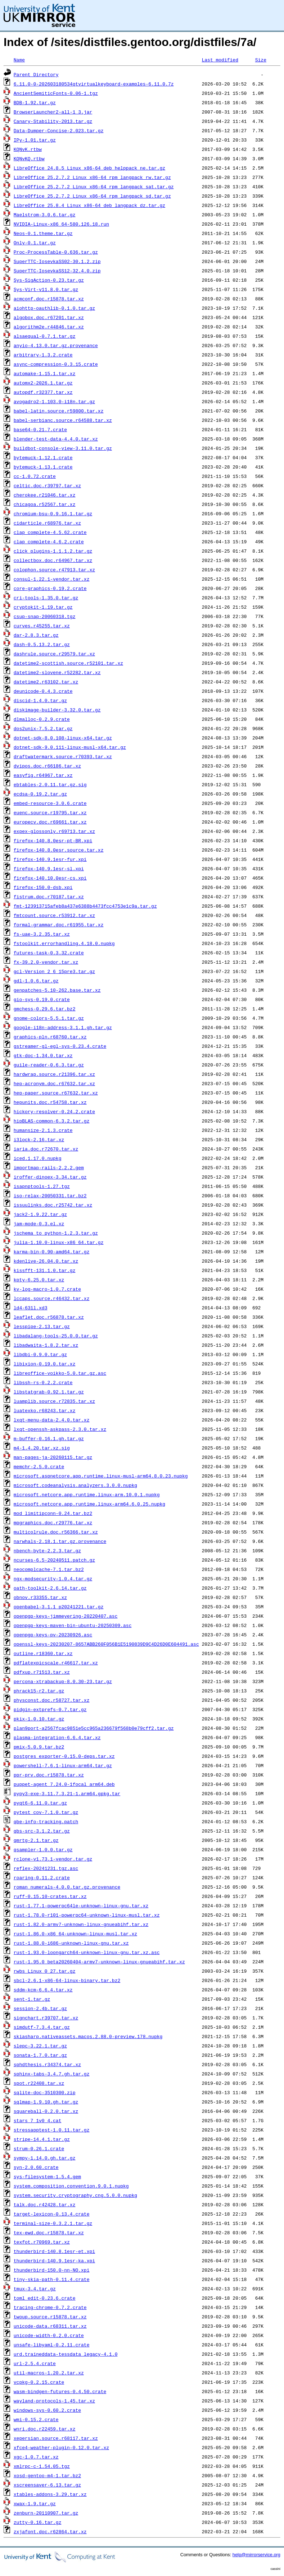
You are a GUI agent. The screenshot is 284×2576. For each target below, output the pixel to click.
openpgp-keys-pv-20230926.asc (53, 1634)
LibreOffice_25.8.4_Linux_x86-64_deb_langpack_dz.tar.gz (89, 205)
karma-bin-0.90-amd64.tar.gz (52, 1251)
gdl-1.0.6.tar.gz (36, 980)
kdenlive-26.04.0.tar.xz (46, 1261)
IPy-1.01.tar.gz (35, 140)
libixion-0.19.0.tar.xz (45, 1363)
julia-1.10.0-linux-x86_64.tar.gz (59, 1242)
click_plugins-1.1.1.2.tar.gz (53, 551)
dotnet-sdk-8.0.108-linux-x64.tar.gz (63, 737)
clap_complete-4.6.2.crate (49, 541)
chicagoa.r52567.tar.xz (45, 504)
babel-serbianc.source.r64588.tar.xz (63, 420)
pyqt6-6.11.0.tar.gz (40, 1802)
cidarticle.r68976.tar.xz (47, 523)
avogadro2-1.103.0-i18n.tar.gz (54, 401)
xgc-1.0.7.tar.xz (36, 2456)
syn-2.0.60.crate (36, 2167)
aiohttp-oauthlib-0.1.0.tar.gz (54, 308)
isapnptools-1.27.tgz (42, 1186)
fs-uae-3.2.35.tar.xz (42, 934)
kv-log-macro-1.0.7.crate (47, 1289)
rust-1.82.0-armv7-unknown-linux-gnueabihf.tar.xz (81, 1924)
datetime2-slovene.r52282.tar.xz (57, 672)
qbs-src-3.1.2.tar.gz (42, 1831)
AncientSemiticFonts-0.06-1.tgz (56, 93)
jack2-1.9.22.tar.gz (40, 1214)
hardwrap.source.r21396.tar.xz (54, 1074)
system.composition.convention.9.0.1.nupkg (71, 2186)
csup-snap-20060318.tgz (45, 616)
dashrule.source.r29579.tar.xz (54, 653)
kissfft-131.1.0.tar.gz (45, 1270)
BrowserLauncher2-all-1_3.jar (53, 112)
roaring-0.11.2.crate (42, 1877)
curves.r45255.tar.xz (42, 625)
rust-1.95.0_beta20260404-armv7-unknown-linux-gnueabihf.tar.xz (99, 1961)
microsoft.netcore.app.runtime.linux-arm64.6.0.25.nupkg (89, 1504)
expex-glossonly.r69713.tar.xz (54, 831)
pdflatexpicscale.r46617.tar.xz (56, 1662)
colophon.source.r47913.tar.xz (54, 569)
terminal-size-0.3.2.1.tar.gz (53, 2223)
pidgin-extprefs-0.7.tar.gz (50, 1709)
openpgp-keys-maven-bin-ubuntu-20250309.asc (73, 1625)
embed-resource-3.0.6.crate (50, 803)
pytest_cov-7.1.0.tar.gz (46, 1812)
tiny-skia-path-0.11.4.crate (52, 2279)
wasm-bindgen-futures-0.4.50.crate (60, 2391)
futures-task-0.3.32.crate (49, 952)
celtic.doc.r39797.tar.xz (47, 485)
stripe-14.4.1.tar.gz (42, 2139)
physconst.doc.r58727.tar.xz (52, 1700)
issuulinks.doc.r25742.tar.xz (53, 1205)
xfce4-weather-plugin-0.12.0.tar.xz (61, 2447)
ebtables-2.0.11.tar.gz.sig (50, 784)
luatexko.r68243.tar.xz (45, 1410)
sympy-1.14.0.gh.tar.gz (45, 2158)
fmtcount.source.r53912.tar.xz (54, 915)
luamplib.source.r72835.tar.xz (54, 1401)
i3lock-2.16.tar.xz (39, 1139)
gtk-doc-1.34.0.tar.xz (43, 1055)
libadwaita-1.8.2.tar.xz (46, 1345)
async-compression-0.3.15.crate (56, 364)
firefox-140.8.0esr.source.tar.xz (59, 850)
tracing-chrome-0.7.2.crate (50, 2307)
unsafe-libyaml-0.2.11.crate (52, 2344)
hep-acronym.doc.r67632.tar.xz (54, 1083)
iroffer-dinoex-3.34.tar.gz (50, 1177)
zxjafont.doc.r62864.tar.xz (50, 2531)
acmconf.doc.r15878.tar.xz (49, 298)
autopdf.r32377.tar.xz (43, 392)
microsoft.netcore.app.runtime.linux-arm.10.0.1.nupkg (87, 1494)
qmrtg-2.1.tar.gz (36, 1840)
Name (19, 59)
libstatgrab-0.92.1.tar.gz (49, 1391)
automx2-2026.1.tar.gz (43, 382)
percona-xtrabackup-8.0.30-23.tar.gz (63, 1681)
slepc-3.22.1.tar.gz (40, 2045)
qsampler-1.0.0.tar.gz (43, 1849)
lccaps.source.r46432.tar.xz (52, 1298)
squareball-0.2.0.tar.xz (46, 2111)
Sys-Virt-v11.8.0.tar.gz (46, 289)
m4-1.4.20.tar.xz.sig (42, 1447)
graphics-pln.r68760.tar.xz (50, 1036)
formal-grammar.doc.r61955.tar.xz (59, 924)
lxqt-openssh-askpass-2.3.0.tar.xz (60, 1429)
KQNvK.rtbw (28, 149)
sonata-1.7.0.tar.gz (40, 2055)
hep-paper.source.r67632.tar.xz (56, 1092)
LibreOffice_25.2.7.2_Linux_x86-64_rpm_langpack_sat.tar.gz (94, 186)
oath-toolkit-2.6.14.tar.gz (50, 1588)
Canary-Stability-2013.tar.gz (53, 121)
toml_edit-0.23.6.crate (45, 2298)
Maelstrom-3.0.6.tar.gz (45, 214)
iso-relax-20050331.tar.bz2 (50, 1195)
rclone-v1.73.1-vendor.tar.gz (53, 1859)
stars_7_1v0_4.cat (38, 2120)
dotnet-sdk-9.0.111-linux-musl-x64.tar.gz (70, 747)
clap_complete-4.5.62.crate (50, 532)
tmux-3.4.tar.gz (35, 2288)
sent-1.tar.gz (32, 1999)
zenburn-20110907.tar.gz (46, 2513)
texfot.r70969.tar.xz (42, 2242)
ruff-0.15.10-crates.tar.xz (50, 1896)
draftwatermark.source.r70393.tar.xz (63, 756)
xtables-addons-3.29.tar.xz (50, 2494)
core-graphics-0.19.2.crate (50, 588)
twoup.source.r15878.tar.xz (50, 2316)
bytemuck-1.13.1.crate (43, 467)
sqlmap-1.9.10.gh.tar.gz (46, 2101)
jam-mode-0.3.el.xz (39, 1223)
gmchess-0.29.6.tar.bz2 (45, 1008)
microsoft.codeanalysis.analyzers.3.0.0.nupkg (75, 1485)
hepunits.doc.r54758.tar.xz (50, 1102)
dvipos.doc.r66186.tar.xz (47, 765)
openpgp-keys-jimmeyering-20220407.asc (66, 1616)
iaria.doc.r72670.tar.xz (46, 1149)
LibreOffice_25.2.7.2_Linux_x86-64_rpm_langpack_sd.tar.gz (92, 196)
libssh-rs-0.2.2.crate (43, 1382)
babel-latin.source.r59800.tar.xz (59, 410)
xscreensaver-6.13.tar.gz (47, 2484)
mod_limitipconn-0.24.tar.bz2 (53, 1513)
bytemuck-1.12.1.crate (43, 457)
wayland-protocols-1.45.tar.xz (54, 2400)
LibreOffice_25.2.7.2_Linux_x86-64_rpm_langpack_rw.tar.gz (92, 177)
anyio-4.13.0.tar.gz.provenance (56, 345)
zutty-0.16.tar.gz (38, 2522)
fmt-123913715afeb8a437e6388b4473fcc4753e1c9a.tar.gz (85, 906)
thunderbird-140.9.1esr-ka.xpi (54, 2260)
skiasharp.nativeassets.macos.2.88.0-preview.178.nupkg (88, 2036)
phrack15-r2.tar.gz (39, 1690)
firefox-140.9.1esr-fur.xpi (50, 859)
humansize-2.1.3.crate (43, 1130)
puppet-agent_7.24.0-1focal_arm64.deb (64, 1784)
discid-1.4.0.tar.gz (40, 700)
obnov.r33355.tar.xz (40, 1597)
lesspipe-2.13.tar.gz (42, 1326)
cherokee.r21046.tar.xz (45, 495)
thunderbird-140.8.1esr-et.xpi (54, 2251)
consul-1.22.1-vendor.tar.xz (52, 579)
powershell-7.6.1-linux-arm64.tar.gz (63, 1765)
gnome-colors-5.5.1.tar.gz (49, 1018)
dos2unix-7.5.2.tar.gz (43, 728)
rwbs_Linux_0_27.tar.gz (45, 1971)
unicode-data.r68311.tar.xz (50, 2326)
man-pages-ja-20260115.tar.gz (53, 1457)
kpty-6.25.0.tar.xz (39, 1279)
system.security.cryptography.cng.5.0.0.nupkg (75, 2195)
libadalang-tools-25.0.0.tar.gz (56, 1335)
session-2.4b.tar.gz (40, 2008)
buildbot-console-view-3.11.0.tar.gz (63, 448)
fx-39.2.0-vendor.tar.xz (46, 962)
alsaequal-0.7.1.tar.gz (45, 336)
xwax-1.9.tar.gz (35, 2503)
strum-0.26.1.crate (39, 2148)
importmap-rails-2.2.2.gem (49, 1167)
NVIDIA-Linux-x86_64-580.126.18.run (61, 224)
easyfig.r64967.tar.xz (43, 775)
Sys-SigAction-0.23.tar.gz (49, 280)
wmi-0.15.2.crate (36, 2419)
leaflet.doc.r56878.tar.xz (49, 1317)
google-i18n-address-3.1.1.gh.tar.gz (63, 1027)
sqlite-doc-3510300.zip (45, 2092)
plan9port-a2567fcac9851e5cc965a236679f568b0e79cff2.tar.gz (94, 1728)
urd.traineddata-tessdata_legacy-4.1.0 (66, 2354)
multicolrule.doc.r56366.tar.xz (56, 1532)
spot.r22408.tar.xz (39, 2083)
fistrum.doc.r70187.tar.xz (49, 896)
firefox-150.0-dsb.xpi (43, 887)
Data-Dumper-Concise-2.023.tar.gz (59, 130)
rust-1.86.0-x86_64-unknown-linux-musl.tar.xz (75, 1933)
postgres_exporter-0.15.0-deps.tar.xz (64, 1756)
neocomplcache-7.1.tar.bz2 (49, 1569)
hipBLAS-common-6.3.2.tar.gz (52, 1121)
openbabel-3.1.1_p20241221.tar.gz (59, 1606)
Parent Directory (36, 74)
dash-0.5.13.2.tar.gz (42, 644)
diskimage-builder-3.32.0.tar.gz (57, 709)
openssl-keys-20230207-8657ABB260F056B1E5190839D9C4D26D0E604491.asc (106, 1644)
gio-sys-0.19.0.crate (42, 999)
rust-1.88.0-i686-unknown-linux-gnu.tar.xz (71, 1943)
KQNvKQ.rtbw (29, 158)
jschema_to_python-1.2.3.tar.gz (56, 1233)
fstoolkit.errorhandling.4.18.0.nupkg (64, 943)
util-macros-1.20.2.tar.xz (49, 2372)
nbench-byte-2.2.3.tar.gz (47, 1550)
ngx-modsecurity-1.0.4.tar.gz (53, 1578)
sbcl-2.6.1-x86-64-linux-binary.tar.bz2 (67, 1980)
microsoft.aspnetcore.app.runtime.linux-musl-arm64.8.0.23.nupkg (101, 1476)
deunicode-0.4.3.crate (43, 691)
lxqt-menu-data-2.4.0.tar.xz (52, 1419)
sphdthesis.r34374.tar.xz (47, 2064)
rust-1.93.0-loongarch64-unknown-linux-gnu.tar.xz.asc (87, 1952)
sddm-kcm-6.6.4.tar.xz (43, 1989)
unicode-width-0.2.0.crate (49, 2335)
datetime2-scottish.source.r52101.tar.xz (68, 663)
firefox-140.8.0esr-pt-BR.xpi (53, 840)
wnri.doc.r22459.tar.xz (45, 2428)
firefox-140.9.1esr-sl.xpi (49, 868)
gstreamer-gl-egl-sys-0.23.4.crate (60, 1046)
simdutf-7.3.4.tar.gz (42, 2027)
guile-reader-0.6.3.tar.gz (49, 1064)
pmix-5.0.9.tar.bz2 (39, 1746)
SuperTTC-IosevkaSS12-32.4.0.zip (57, 270)
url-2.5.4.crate (35, 2363)
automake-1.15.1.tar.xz (45, 373)
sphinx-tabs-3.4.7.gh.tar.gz (52, 2073)
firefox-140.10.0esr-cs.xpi (50, 878)
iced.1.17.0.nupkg (38, 1158)
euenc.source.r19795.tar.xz (50, 812)
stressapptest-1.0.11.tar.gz (52, 2129)
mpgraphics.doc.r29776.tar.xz (53, 1522)
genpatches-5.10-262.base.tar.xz (57, 990)
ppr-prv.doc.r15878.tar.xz (49, 1774)
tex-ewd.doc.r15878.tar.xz (49, 2232)
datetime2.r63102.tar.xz (46, 681)
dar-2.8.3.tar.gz (36, 635)
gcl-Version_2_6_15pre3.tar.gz (54, 971)
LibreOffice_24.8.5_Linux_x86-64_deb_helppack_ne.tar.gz (89, 168)
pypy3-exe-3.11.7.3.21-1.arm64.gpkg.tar (67, 1793)
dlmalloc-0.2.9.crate (42, 719)
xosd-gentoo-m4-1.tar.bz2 (47, 2475)
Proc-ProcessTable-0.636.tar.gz (56, 252)
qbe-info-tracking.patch (46, 1821)
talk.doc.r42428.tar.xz (45, 2204)
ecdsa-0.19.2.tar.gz (40, 794)
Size (260, 59)
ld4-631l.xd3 (31, 1307)
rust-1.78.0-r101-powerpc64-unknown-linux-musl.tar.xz (87, 1915)
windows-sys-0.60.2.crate (47, 2410)
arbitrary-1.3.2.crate (43, 354)
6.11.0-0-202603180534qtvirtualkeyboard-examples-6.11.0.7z (94, 83)
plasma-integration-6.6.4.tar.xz (57, 1737)
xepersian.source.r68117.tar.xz (56, 2438)
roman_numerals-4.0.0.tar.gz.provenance (67, 1887)
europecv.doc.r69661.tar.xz (50, 822)
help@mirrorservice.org (256, 2554)
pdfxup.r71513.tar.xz (42, 1672)
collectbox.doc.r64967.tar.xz (53, 560)
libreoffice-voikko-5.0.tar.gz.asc (60, 1373)
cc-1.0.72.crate (35, 476)
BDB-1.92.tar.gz (35, 102)
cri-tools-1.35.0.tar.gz (46, 597)
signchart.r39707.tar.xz (46, 2017)
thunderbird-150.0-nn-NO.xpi (52, 2270)
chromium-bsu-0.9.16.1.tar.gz (53, 513)
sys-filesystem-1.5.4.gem (47, 2176)
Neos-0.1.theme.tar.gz (43, 233)
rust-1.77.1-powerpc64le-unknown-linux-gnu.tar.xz (81, 1905)
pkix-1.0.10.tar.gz (39, 1718)
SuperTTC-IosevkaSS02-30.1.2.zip (57, 261)
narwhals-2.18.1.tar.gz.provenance (60, 1541)
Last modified (220, 59)
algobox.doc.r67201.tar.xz (49, 317)
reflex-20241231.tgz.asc (46, 1868)
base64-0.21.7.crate (40, 429)
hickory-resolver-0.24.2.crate (54, 1111)
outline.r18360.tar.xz (43, 1653)
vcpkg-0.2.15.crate (39, 2382)
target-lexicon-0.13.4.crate (52, 2214)
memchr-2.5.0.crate (39, 1466)
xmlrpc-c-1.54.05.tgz (42, 2466)
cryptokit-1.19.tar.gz (43, 607)
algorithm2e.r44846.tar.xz (49, 326)
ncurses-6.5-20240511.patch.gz (54, 1560)
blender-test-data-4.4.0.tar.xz (56, 439)
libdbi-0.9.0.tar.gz (40, 1354)
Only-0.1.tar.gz (35, 242)
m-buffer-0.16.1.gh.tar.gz (49, 1438)
